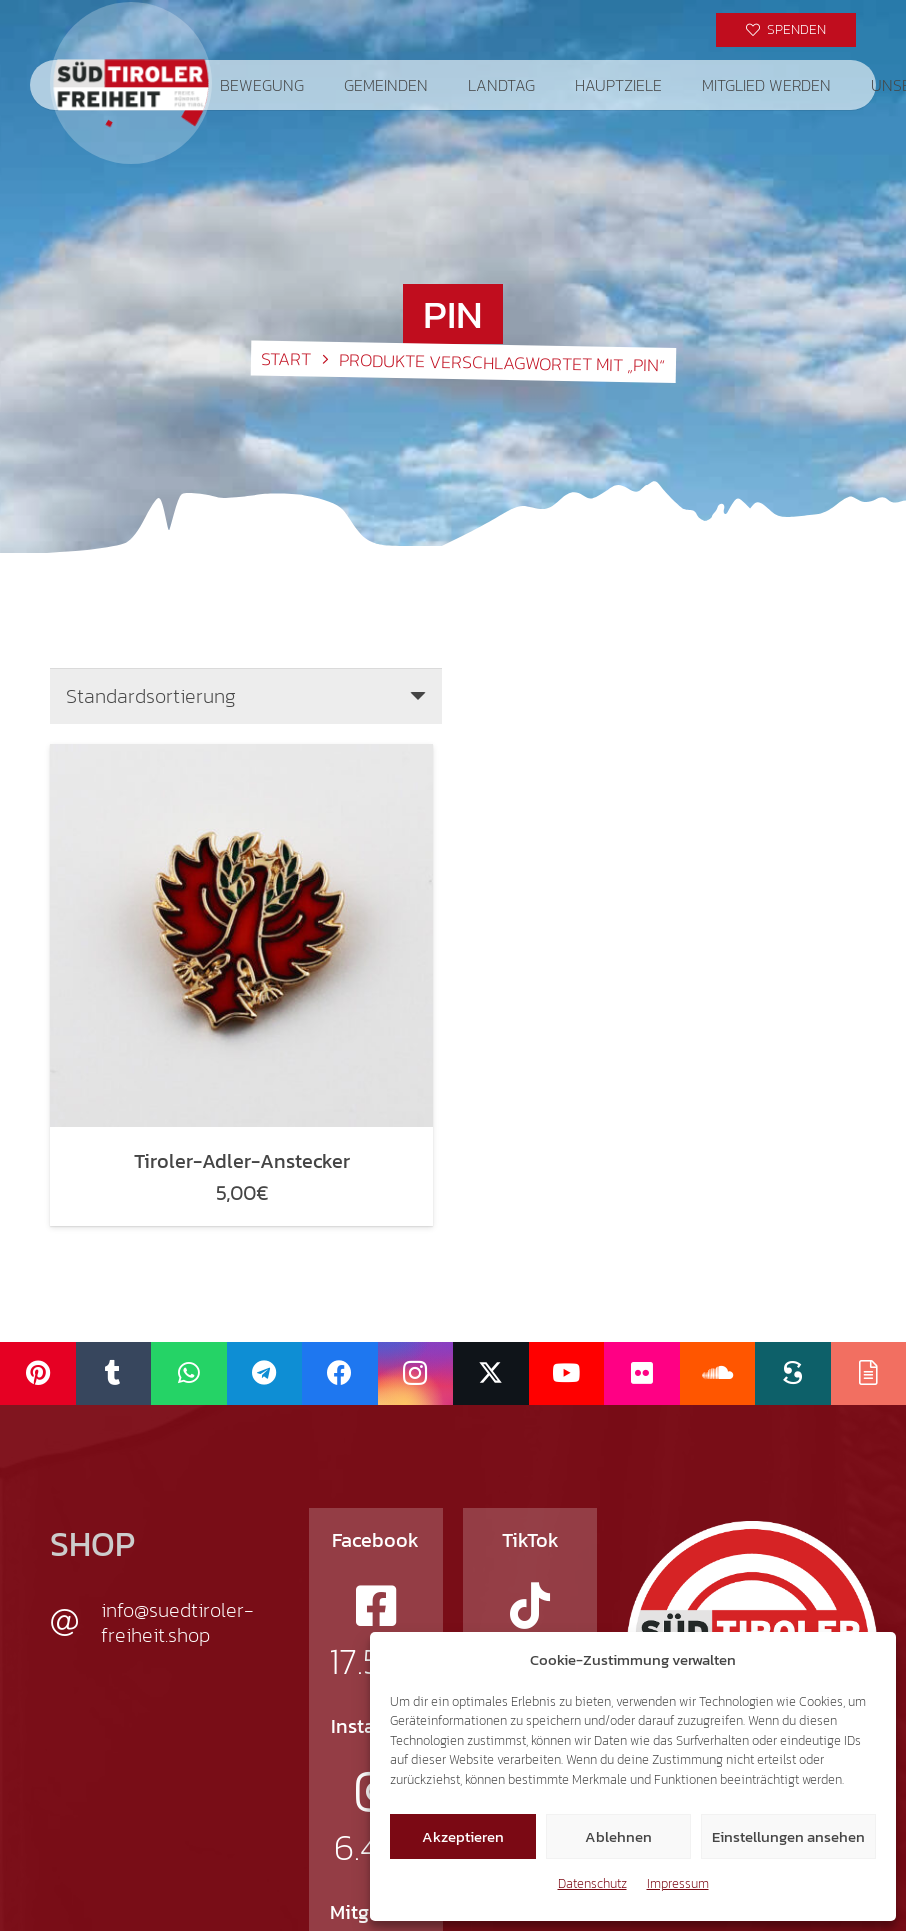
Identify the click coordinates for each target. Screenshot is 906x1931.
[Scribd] (793, 1373)
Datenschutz (592, 1883)
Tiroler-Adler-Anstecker (242, 1161)
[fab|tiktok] (530, 1606)
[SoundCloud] (718, 1373)
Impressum (678, 1883)
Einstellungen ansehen (788, 1836)
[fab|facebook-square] (376, 1606)
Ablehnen (618, 1836)
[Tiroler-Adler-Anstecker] (241, 935)
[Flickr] (642, 1373)
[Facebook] (340, 1373)
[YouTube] (567, 1373)
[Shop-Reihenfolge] (246, 696)
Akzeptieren (463, 1836)
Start (285, 358)
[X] (491, 1373)
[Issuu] (869, 1373)
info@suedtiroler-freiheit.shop (177, 1622)
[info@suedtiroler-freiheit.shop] (75, 1623)
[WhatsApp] (189, 1373)
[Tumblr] (114, 1373)
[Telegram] (265, 1373)
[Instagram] (416, 1373)
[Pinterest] (38, 1373)
